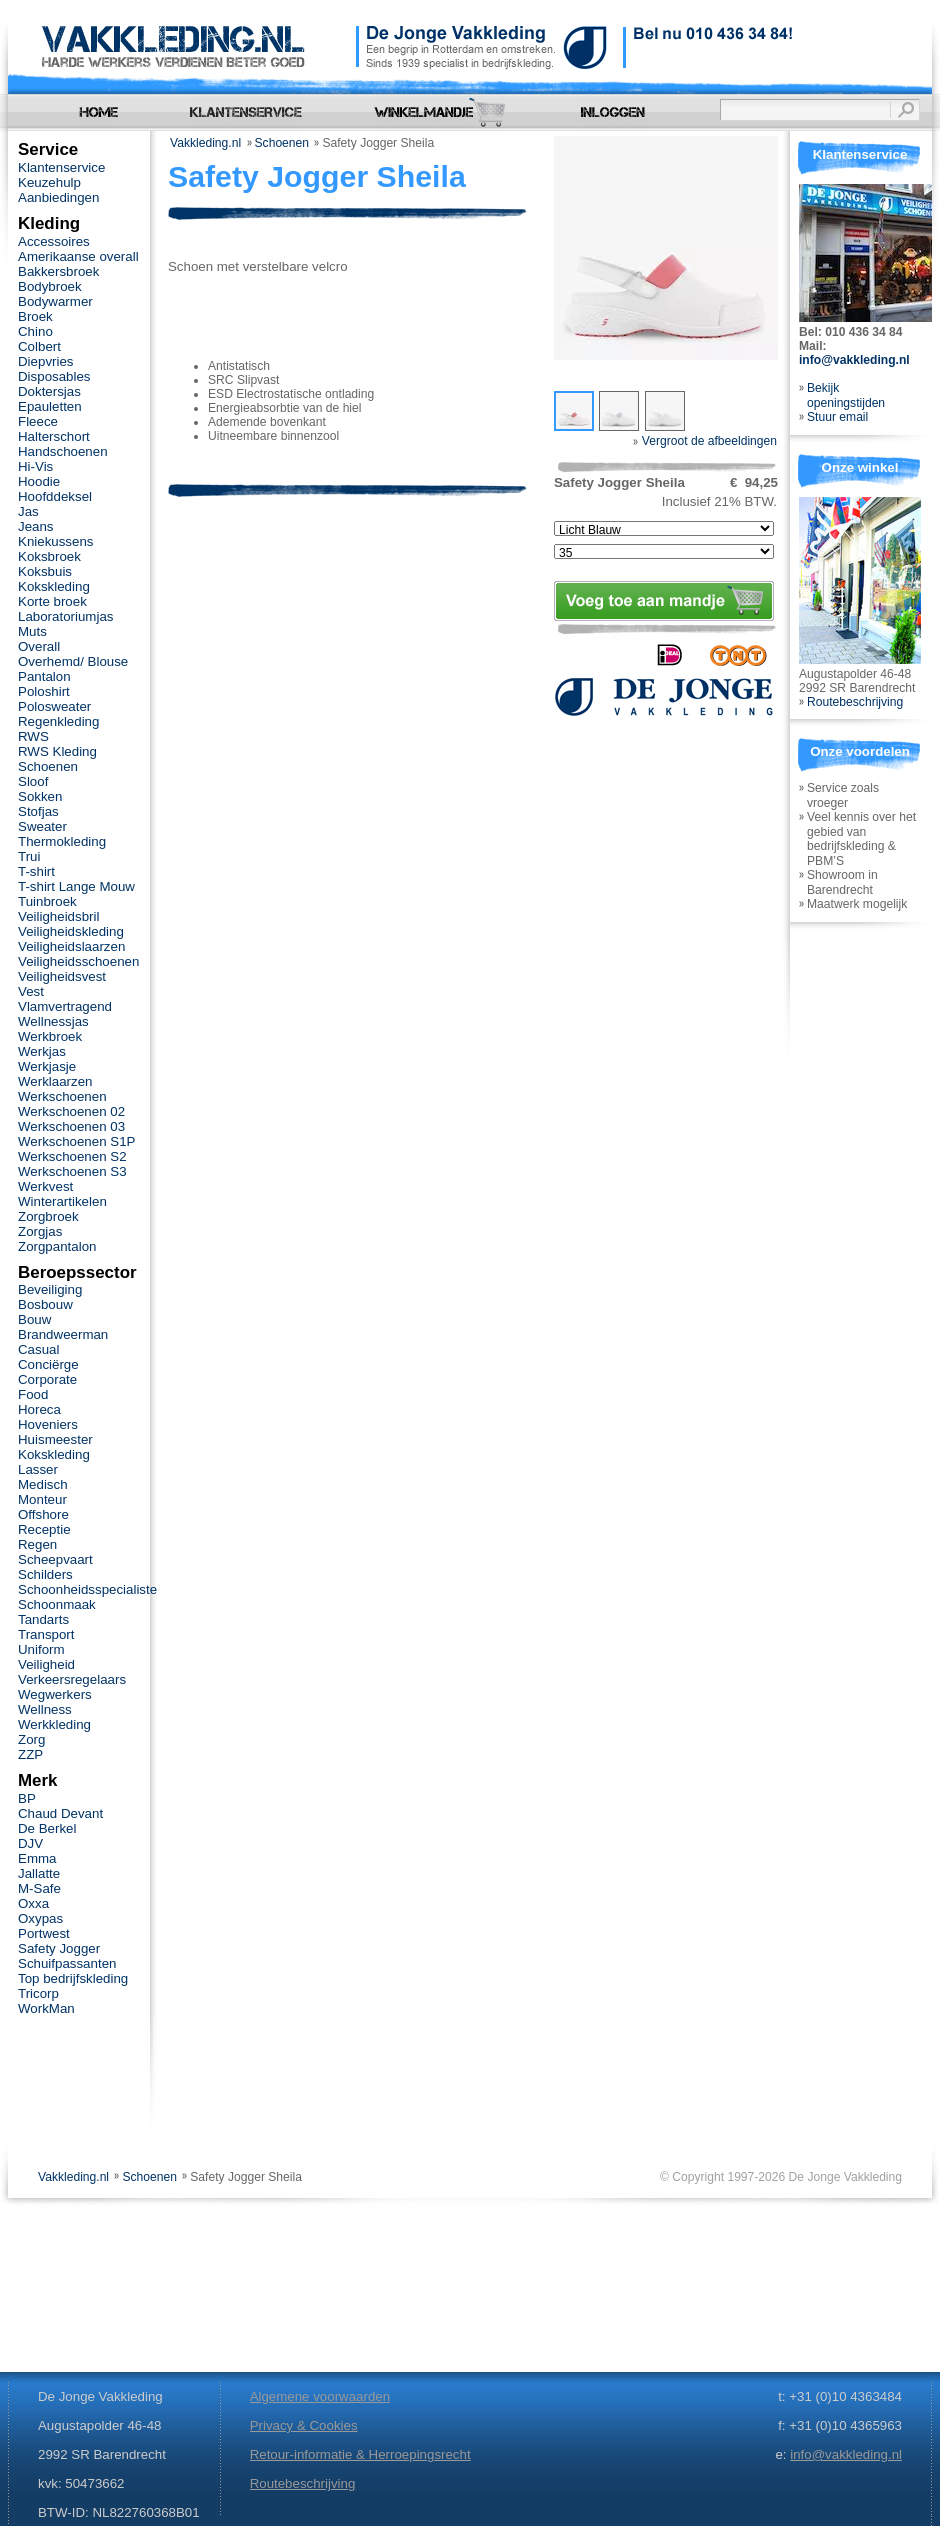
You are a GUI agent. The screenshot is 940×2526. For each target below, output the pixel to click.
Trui (29, 856)
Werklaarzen (55, 1081)
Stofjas (38, 811)
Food (33, 1394)
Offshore (43, 1514)
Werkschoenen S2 (72, 1156)
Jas (28, 511)
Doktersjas (49, 391)
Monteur (42, 1499)
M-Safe (39, 1888)
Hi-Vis (35, 466)
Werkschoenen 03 (71, 1126)
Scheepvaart (55, 1559)
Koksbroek (49, 556)
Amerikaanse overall (78, 256)
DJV (30, 1843)
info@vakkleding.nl (854, 360)
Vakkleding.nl (205, 143)
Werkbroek (50, 1036)
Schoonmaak (57, 1604)
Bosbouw (45, 1304)
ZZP (30, 1754)
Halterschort (54, 436)
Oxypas (40, 1918)
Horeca (39, 1409)
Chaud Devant (60, 1813)
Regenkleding (58, 721)
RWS (33, 736)
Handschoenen (63, 451)
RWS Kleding (57, 751)
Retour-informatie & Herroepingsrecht (360, 2454)
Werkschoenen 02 (71, 1111)
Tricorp (38, 1993)
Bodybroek (50, 286)
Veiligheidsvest (62, 976)
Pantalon (44, 676)
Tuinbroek (47, 901)
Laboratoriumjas (65, 616)
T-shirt (36, 871)
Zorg (31, 1739)
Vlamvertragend (65, 1006)
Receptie (44, 1529)
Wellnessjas (53, 1021)
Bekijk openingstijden (846, 395)
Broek (35, 316)
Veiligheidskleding (71, 931)
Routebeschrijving (855, 702)
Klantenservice (61, 167)
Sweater (42, 826)
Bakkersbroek (58, 271)
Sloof (33, 781)
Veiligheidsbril (58, 916)
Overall (39, 646)
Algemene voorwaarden (320, 2396)
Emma (37, 1858)
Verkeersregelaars (72, 1679)
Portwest (44, 1933)
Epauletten (50, 406)
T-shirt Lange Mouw (76, 886)
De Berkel (47, 1828)
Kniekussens (55, 541)
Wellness (45, 1709)
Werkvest (45, 1186)
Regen (37, 1544)
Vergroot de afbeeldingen (705, 441)
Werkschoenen (62, 1096)
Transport (46, 1634)
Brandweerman (63, 1334)
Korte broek (52, 601)
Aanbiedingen (58, 197)
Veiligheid (46, 1664)
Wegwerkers (55, 1694)
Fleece (38, 421)
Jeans (36, 526)
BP (27, 1798)
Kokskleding (54, 586)
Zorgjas (40, 1231)
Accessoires (54, 241)
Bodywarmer (55, 301)
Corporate (47, 1379)
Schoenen (282, 143)
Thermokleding (62, 841)
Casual (38, 1349)
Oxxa (33, 1903)
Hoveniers (48, 1424)
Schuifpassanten (67, 1963)
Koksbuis (45, 571)
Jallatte (39, 1873)
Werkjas (42, 1051)
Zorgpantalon (57, 1246)
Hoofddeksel (55, 496)
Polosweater (54, 706)
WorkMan (46, 2008)
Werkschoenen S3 (72, 1171)
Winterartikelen (62, 1201)
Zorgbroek (48, 1216)
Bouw (34, 1319)
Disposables (54, 376)
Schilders (45, 1574)
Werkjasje (47, 1066)
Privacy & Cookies (304, 2425)
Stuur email (837, 417)
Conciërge (48, 1364)
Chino (35, 331)
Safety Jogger (59, 1948)
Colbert (39, 346)
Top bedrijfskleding (73, 1978)
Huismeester (55, 1439)
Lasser (38, 1469)
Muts (32, 631)
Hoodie (39, 481)
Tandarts (43, 1619)
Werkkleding (54, 1724)
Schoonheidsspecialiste (87, 1589)
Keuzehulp (49, 182)
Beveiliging (50, 1289)
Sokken (40, 796)
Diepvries (46, 361)
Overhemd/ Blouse (73, 661)
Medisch (43, 1484)
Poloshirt (44, 691)
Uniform (41, 1649)
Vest (31, 991)
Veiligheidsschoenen (78, 961)
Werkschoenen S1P (76, 1141)
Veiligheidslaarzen (71, 946)
